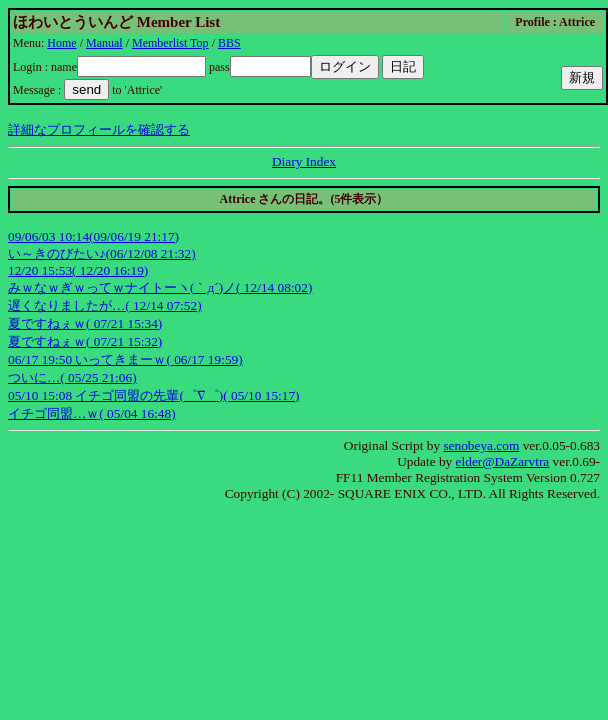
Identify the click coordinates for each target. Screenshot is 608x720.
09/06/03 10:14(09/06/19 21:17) (93, 236)
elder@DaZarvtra (503, 461)
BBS (229, 43)
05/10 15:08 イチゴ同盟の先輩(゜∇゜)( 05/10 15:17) (154, 395)
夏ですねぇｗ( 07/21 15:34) (85, 323)
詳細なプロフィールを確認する (99, 129)
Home (61, 43)
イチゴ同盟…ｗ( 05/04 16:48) (92, 413)
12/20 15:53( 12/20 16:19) (78, 270)
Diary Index (304, 161)
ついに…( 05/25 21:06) (72, 377)
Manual (104, 43)
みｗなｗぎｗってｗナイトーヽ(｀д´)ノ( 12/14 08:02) (160, 287)
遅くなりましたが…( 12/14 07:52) (105, 305)
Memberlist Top (170, 43)
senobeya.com (481, 445)
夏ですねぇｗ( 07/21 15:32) (85, 341)
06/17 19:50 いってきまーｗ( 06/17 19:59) (125, 359)
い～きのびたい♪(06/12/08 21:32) (102, 253)
